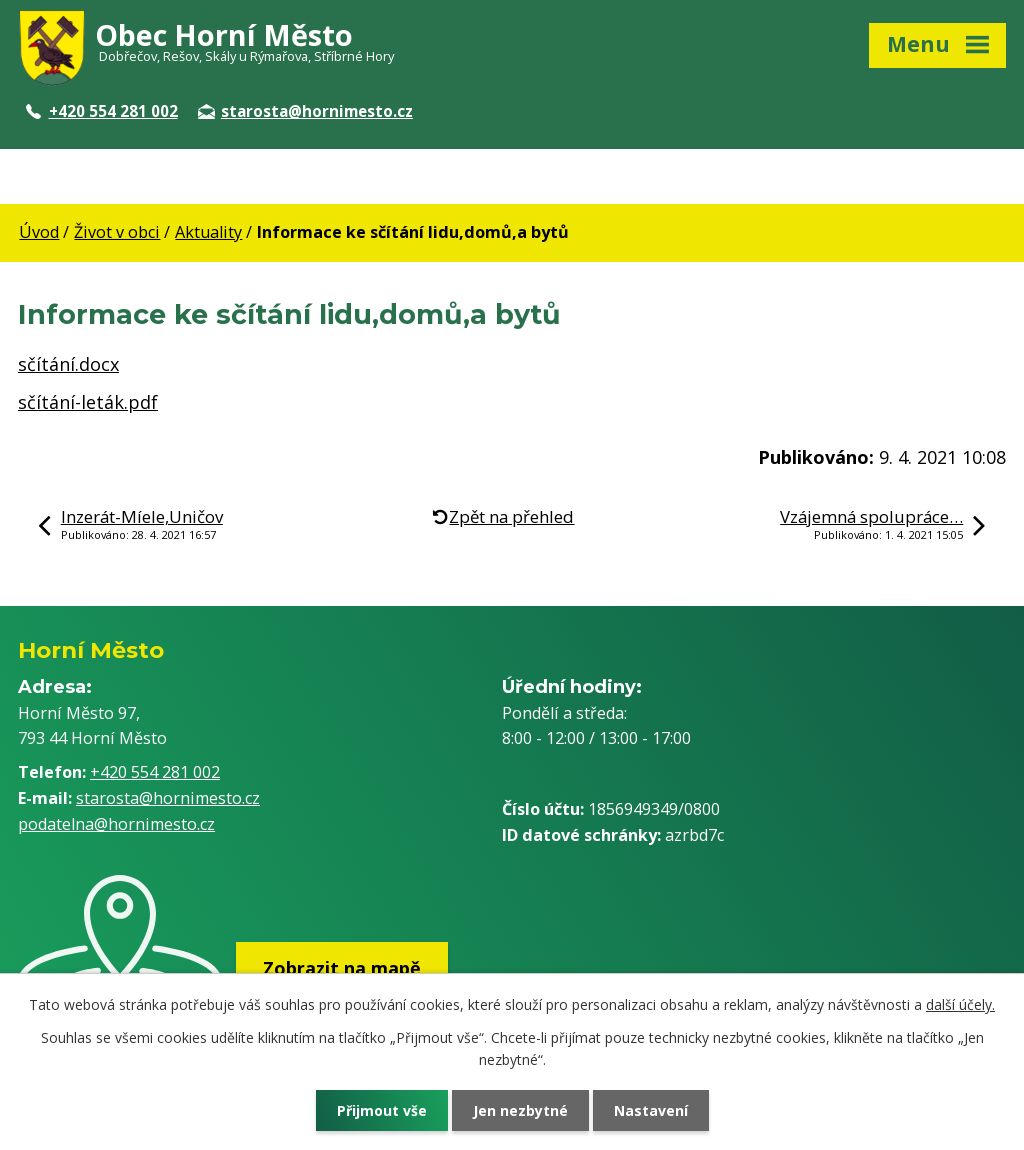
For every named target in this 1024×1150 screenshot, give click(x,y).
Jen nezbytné (520, 1110)
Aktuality (208, 232)
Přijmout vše (382, 1110)
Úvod (39, 232)
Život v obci (117, 232)
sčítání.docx (68, 364)
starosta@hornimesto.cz (305, 111)
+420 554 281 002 (102, 111)
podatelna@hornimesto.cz (116, 824)
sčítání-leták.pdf (88, 402)
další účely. (960, 1004)
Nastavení (651, 1110)
